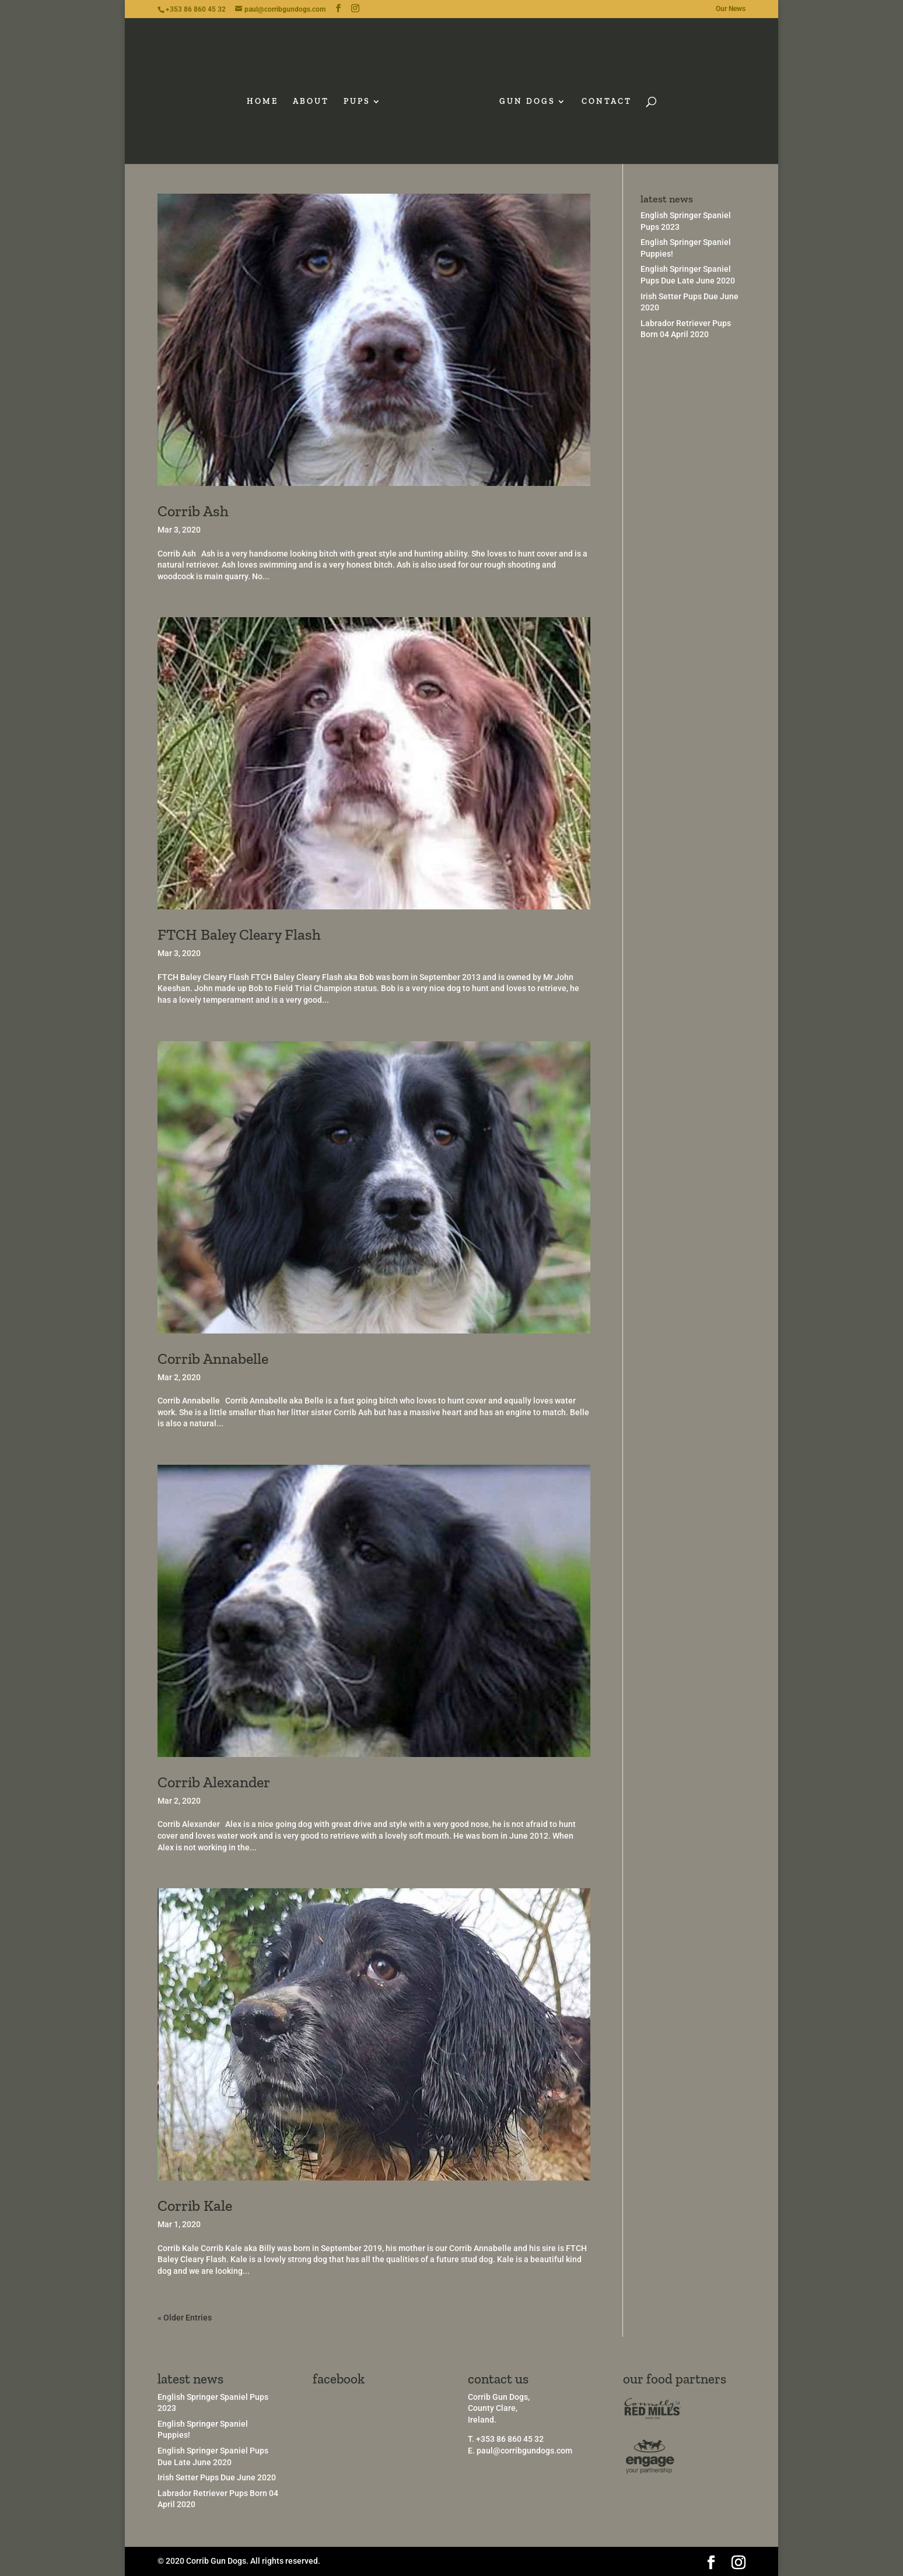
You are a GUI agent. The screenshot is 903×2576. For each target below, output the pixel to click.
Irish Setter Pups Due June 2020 (217, 2477)
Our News (731, 9)
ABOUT (315, 97)
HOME (266, 97)
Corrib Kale (195, 2205)
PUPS (361, 97)
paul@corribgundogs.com (524, 2450)
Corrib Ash (193, 511)
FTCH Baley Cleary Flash (239, 934)
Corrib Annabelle (213, 1358)
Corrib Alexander (214, 1782)
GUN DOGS (523, 97)
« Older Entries (185, 2317)
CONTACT (603, 97)
